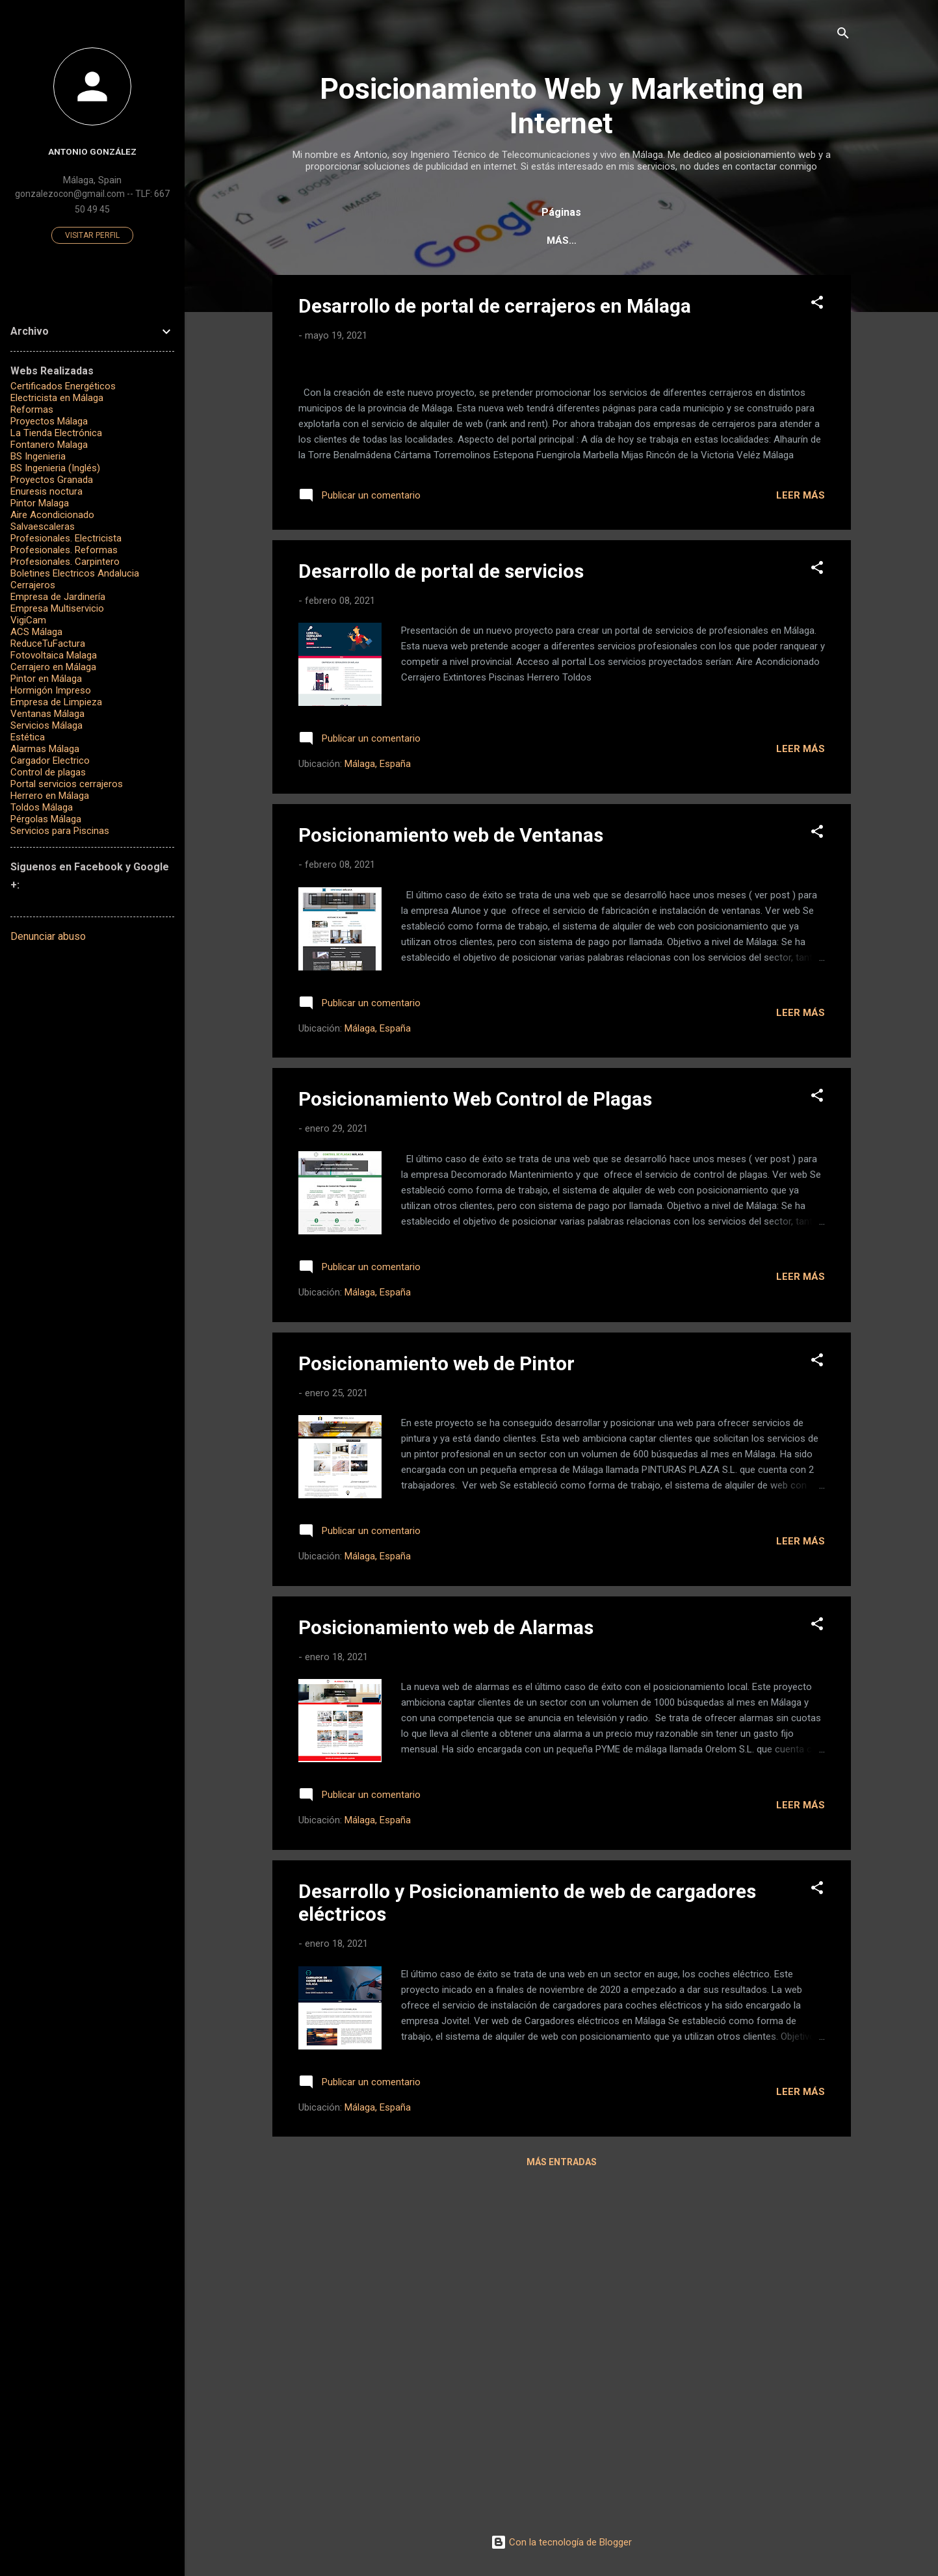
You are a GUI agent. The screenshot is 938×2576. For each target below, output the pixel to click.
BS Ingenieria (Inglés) (55, 468)
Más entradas (562, 2499)
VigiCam (28, 620)
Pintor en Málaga (46, 678)
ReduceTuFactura (47, 643)
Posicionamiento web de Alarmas (445, 1964)
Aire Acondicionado (52, 515)
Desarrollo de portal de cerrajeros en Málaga (494, 308)
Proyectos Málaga (49, 421)
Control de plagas (48, 772)
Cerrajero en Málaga (53, 667)
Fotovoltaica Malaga (53, 655)
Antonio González (92, 151)
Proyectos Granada (51, 480)
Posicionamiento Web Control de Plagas (475, 1436)
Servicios (466, 240)
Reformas (31, 409)
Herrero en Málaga (49, 795)
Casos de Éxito (555, 240)
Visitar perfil (92, 235)
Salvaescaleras (42, 526)
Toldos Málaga (41, 807)
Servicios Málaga (46, 725)
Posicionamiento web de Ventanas (450, 1171)
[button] (817, 307)
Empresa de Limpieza (56, 702)
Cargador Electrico (50, 760)
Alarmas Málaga (44, 749)
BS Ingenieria (38, 456)
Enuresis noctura (46, 491)
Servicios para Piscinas (59, 831)
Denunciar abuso (48, 936)
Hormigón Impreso (50, 690)
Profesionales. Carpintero (65, 561)
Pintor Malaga (39, 503)
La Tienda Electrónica (56, 433)
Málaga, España (378, 1101)
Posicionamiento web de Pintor (436, 1700)
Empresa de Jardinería (57, 597)
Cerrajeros (32, 585)
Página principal (371, 240)
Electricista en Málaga (56, 398)
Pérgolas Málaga (45, 819)
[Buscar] (843, 35)
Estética (27, 737)
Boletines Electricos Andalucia (74, 573)
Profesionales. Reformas (64, 550)
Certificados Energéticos (63, 386)
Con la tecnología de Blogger (561, 2542)
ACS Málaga (36, 632)
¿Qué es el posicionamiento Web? (708, 240)
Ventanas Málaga (47, 714)
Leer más (800, 832)
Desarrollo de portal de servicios (441, 907)
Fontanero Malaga (49, 444)
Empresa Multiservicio (57, 608)
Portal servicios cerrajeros (66, 784)
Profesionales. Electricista (66, 538)
